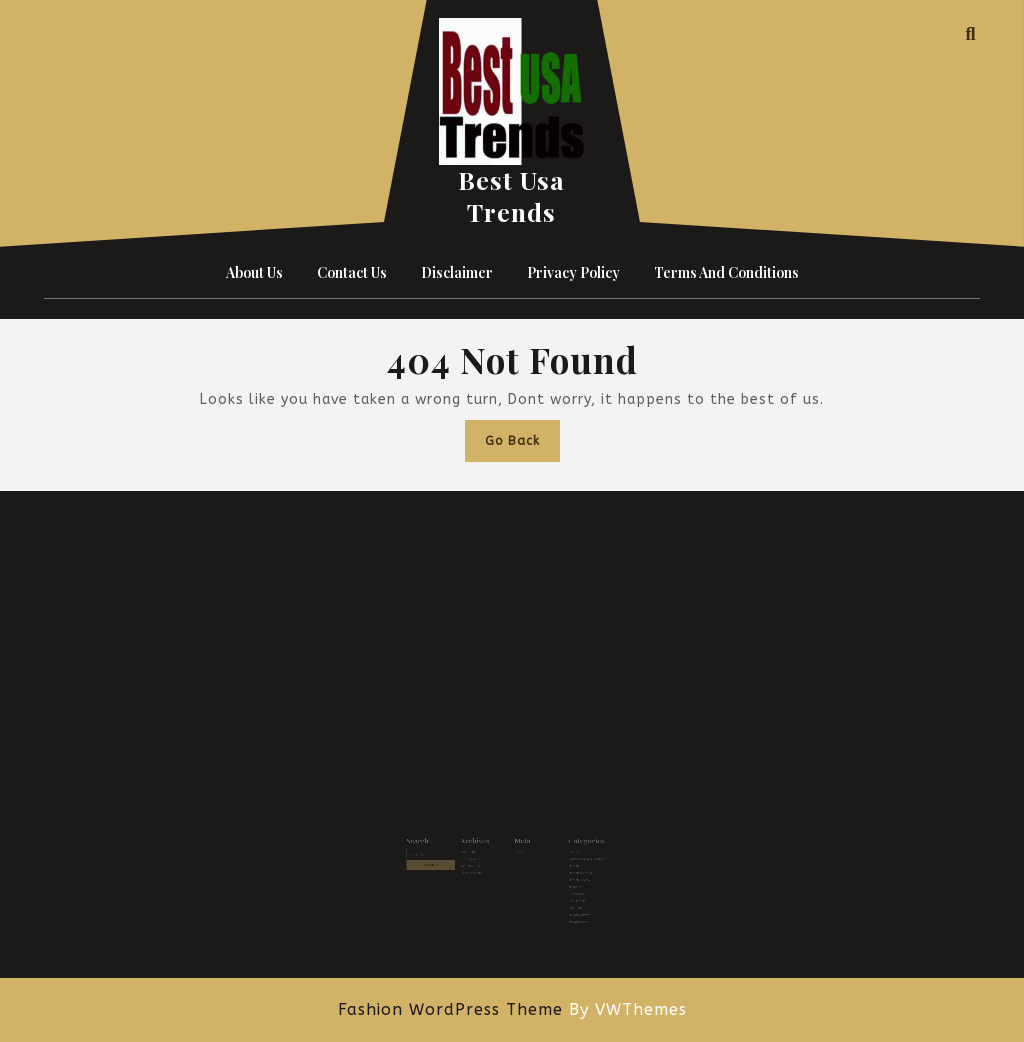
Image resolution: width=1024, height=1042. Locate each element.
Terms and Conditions (726, 272)
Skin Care (563, 896)
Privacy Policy (573, 272)
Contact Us (352, 272)
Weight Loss (565, 907)
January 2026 (479, 862)
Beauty (562, 851)
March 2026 (478, 851)
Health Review (566, 873)
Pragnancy (564, 885)
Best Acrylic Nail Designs (572, 857)
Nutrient (563, 879)
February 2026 (479, 857)
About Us (254, 272)
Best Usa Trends (511, 195)
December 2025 (480, 868)
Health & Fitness (568, 868)
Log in (517, 851)
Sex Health (564, 890)
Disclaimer (457, 272)
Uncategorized (566, 901)
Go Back (522, 445)
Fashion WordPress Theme (450, 1009)
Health (562, 862)
